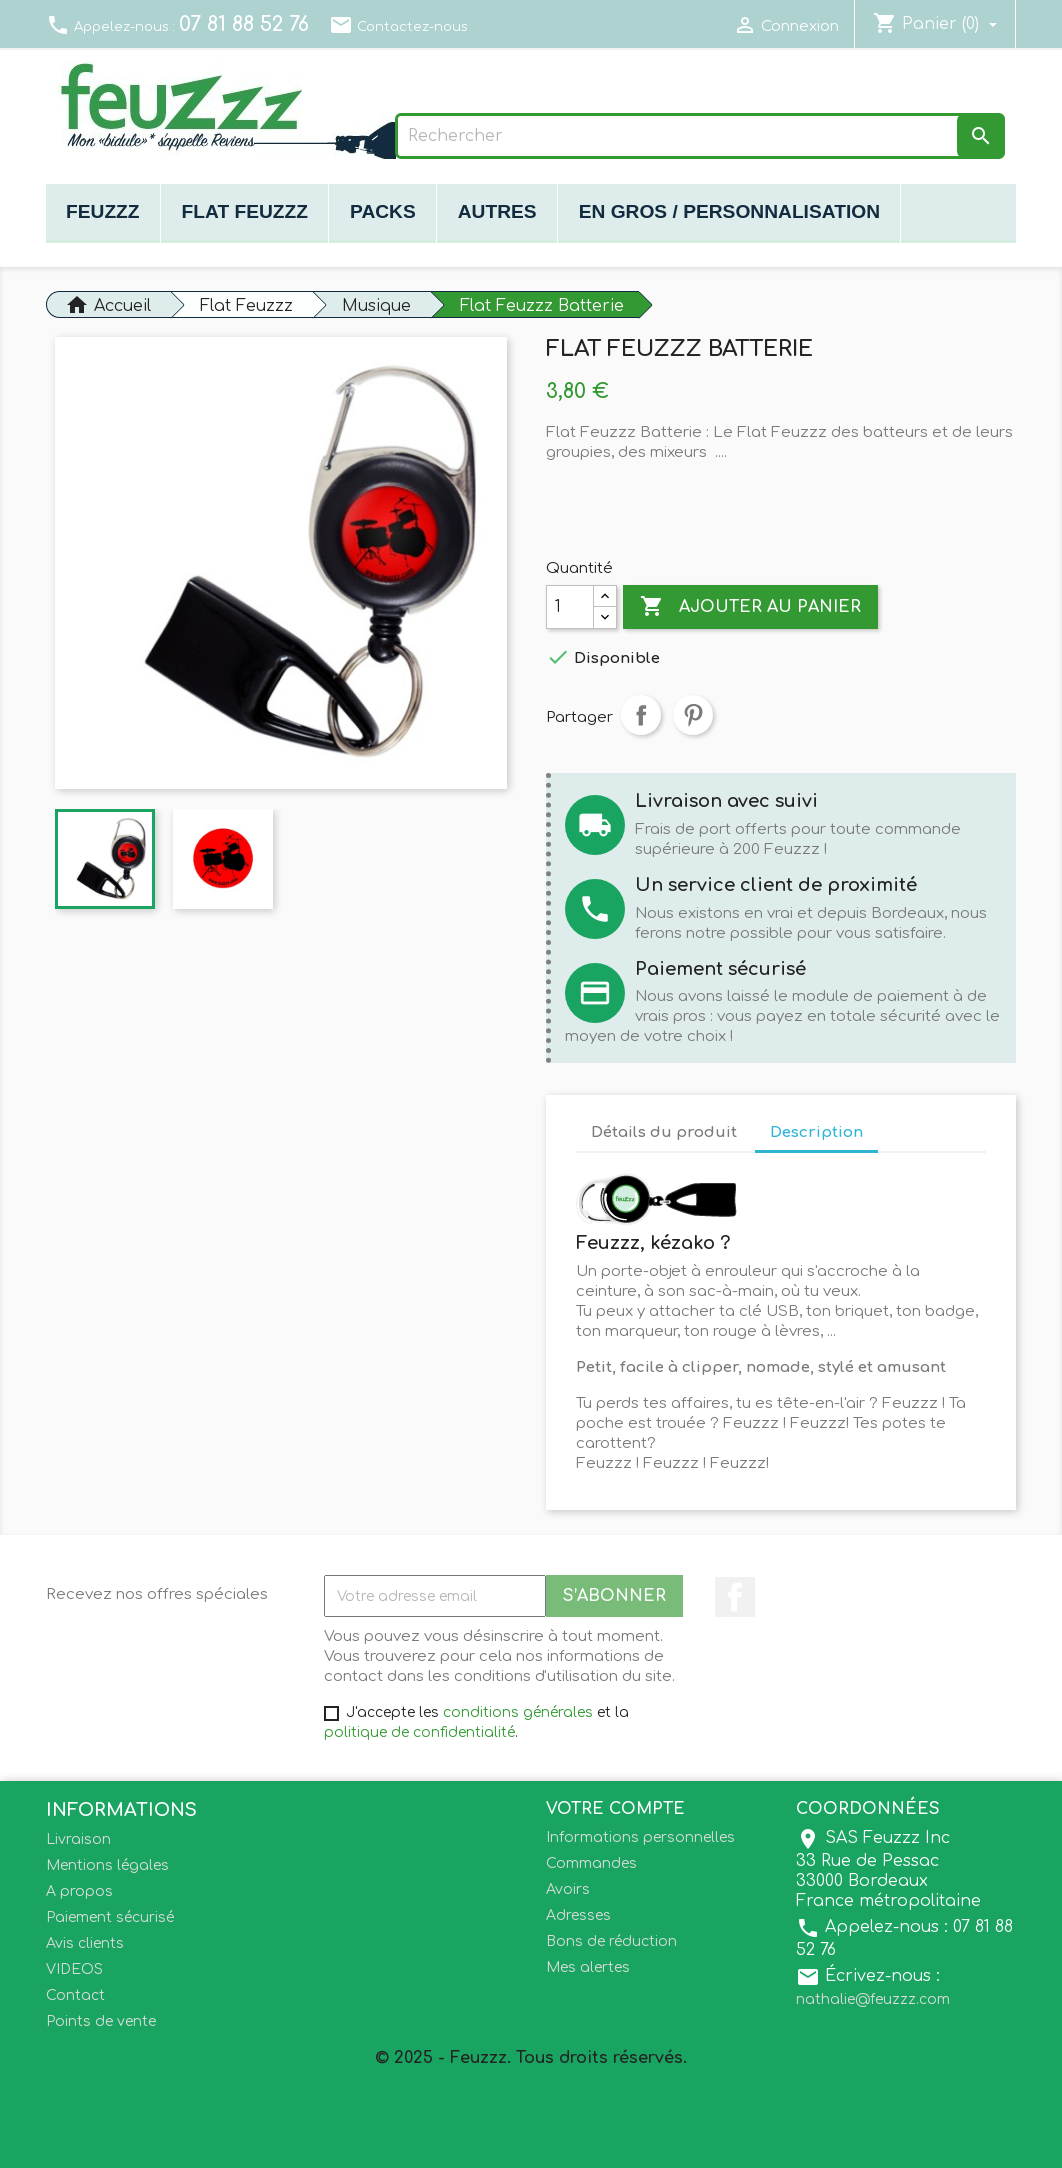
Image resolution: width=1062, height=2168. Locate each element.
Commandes (591, 1863)
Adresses (578, 1915)
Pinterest (693, 715)
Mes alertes (588, 1967)
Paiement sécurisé (110, 1917)
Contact (75, 1995)
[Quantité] (570, 607)
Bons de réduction (611, 1941)
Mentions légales (107, 1865)
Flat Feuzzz (245, 211)
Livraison (78, 1839)
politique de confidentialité (419, 1732)
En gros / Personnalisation (729, 211)
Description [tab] (816, 1132)
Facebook (735, 1597)
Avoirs (568, 1889)
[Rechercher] (700, 136)
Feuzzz (103, 211)
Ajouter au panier (750, 607)
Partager (641, 715)
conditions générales (518, 1712)
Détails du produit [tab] (664, 1132)
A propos (79, 1891)
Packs (383, 211)
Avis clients (85, 1943)
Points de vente (101, 2021)
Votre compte (615, 1809)
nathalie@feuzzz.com (873, 1999)
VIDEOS (74, 1969)
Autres (497, 211)
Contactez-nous (398, 27)
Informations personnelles (640, 1837)
